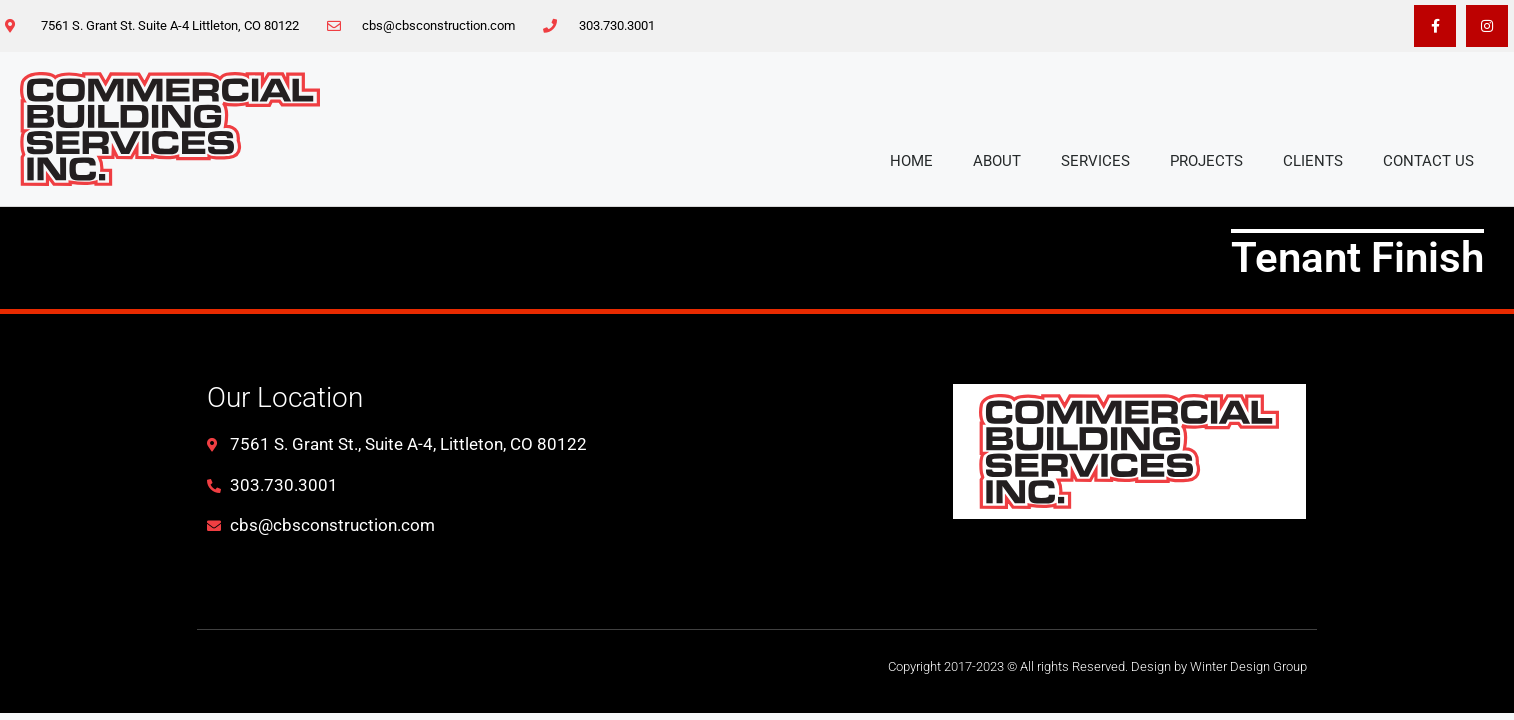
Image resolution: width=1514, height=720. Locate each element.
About (997, 161)
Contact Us (1428, 161)
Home (911, 161)
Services (1095, 161)
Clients (1313, 161)
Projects (1206, 161)
